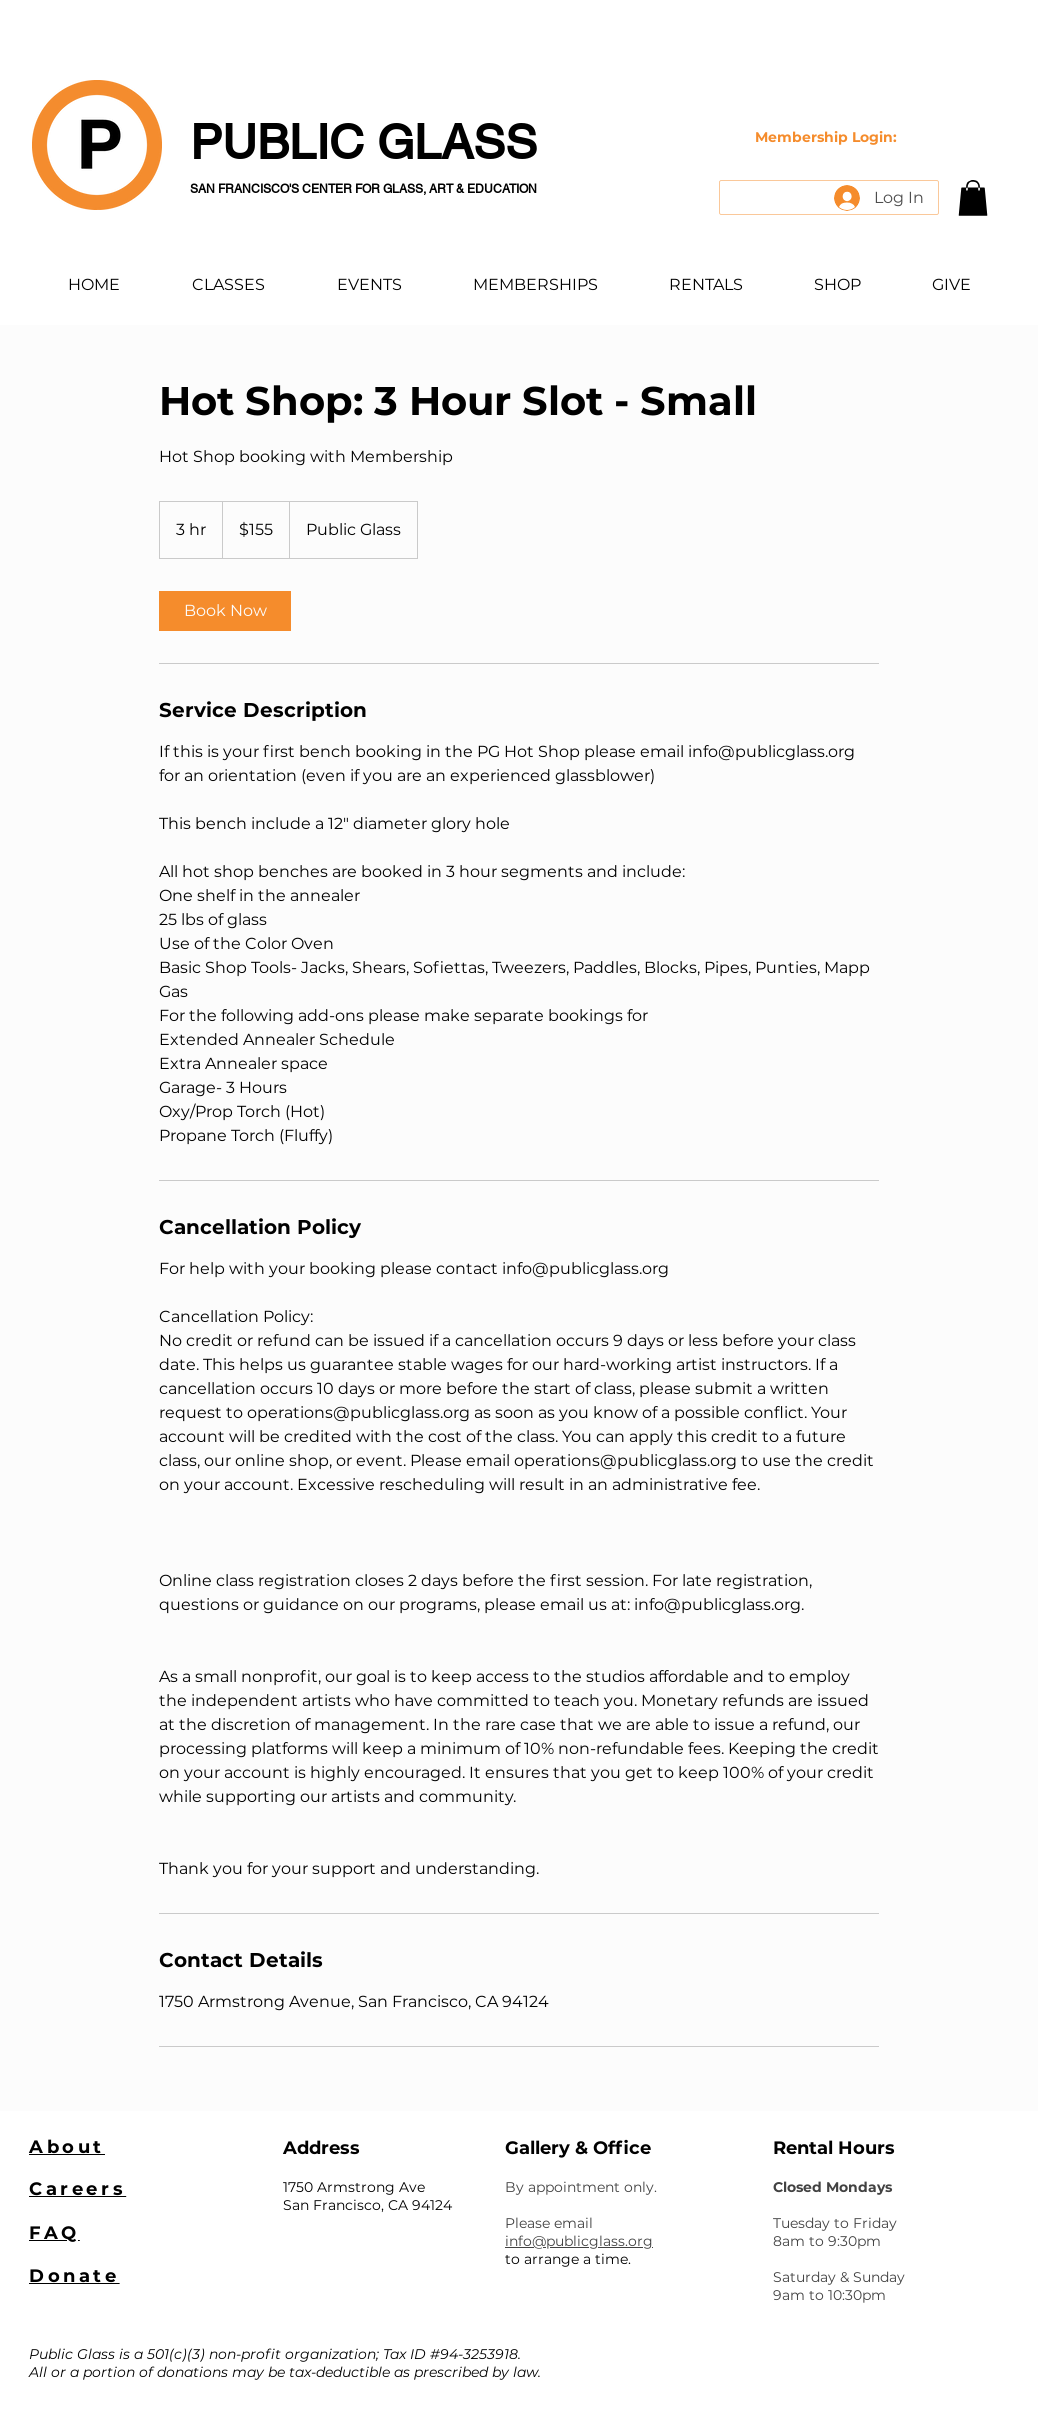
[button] (973, 198)
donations (192, 2372)
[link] (225, 611)
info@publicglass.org (579, 2241)
